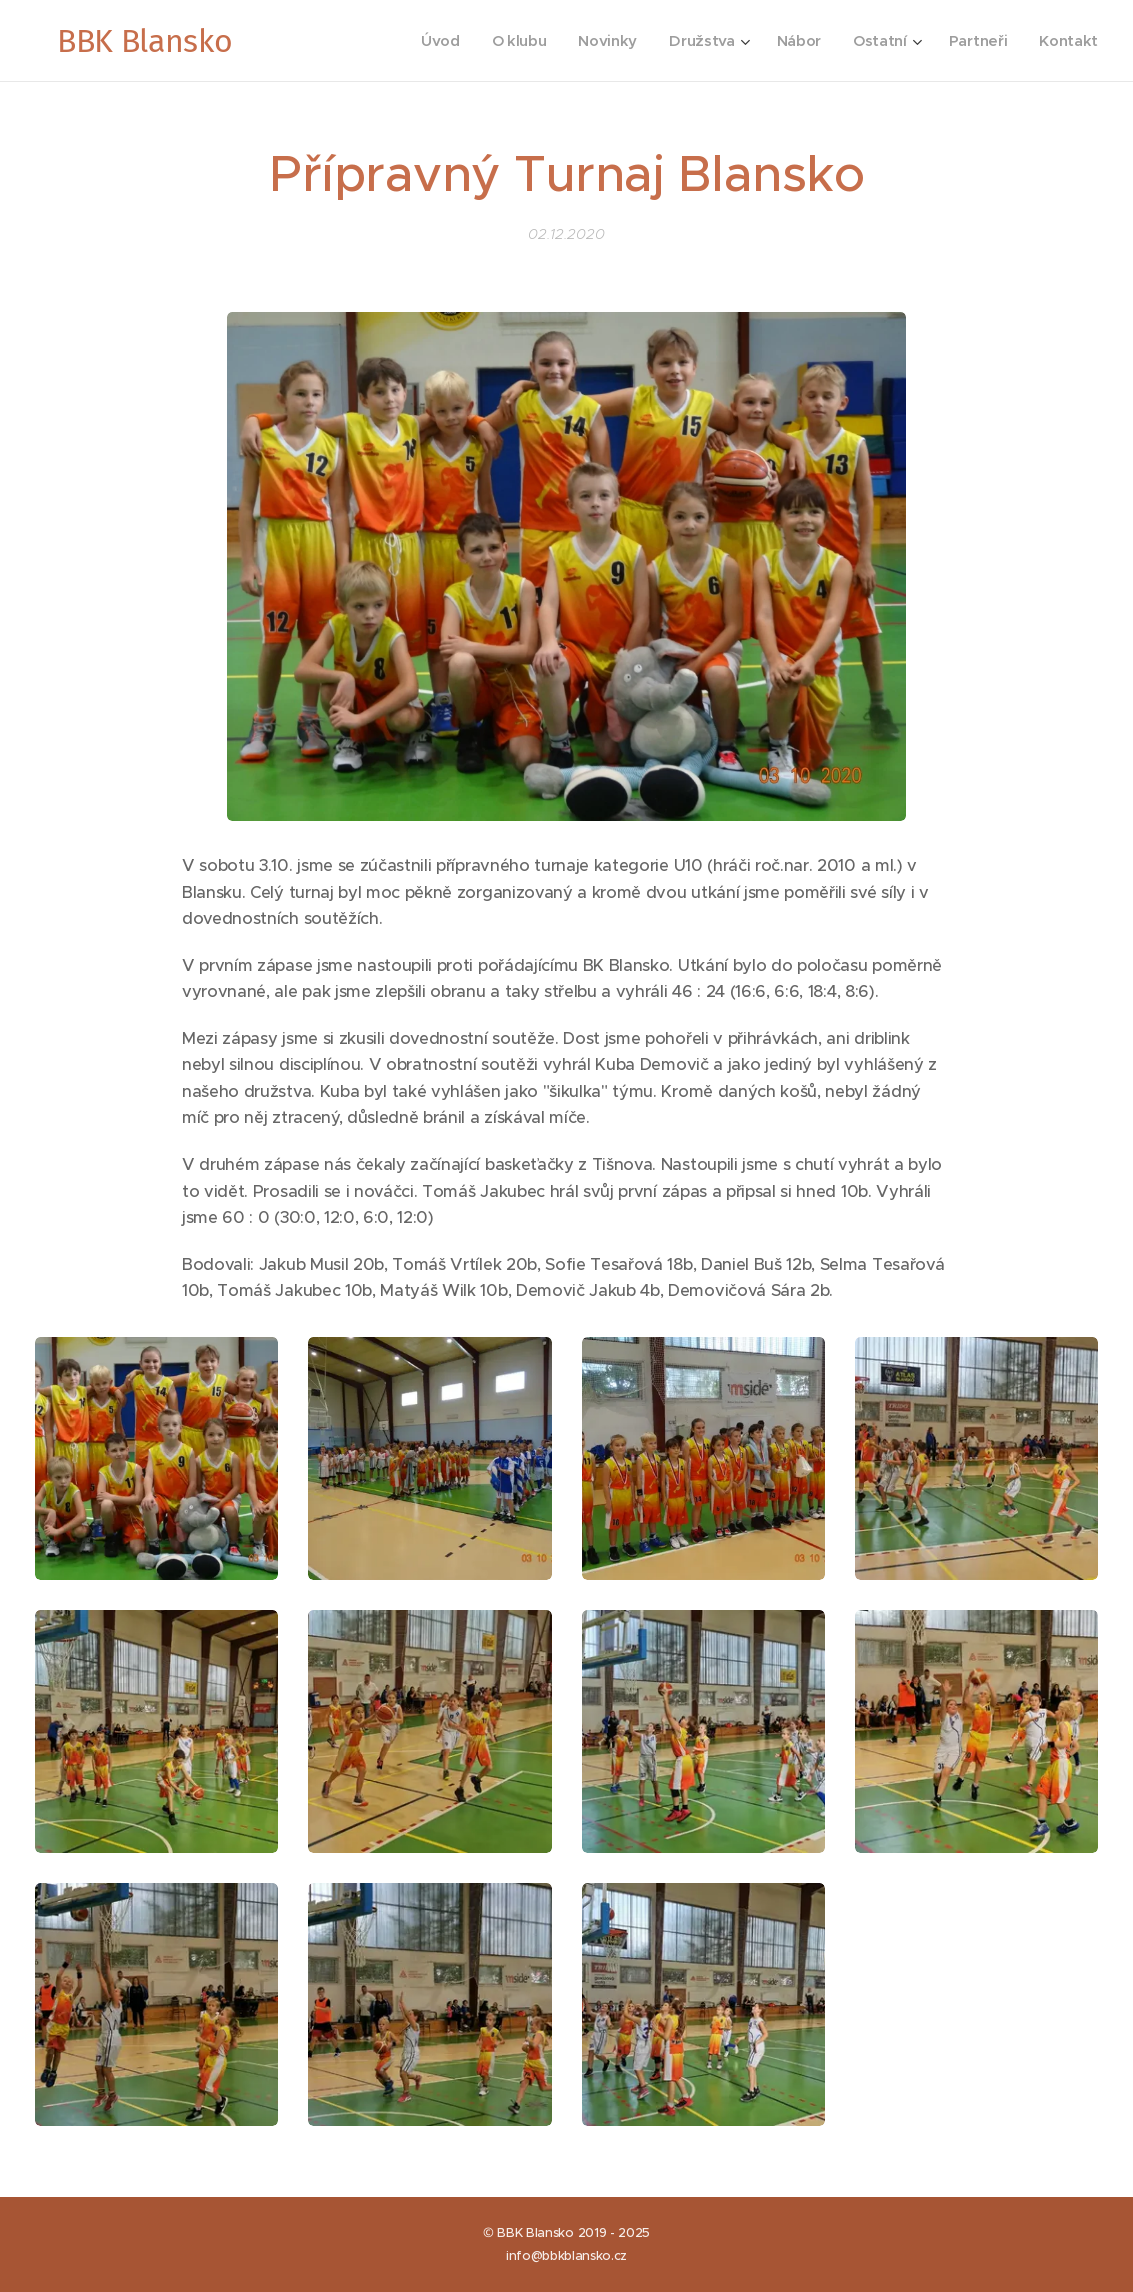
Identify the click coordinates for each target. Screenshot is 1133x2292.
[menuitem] (429, 41)
